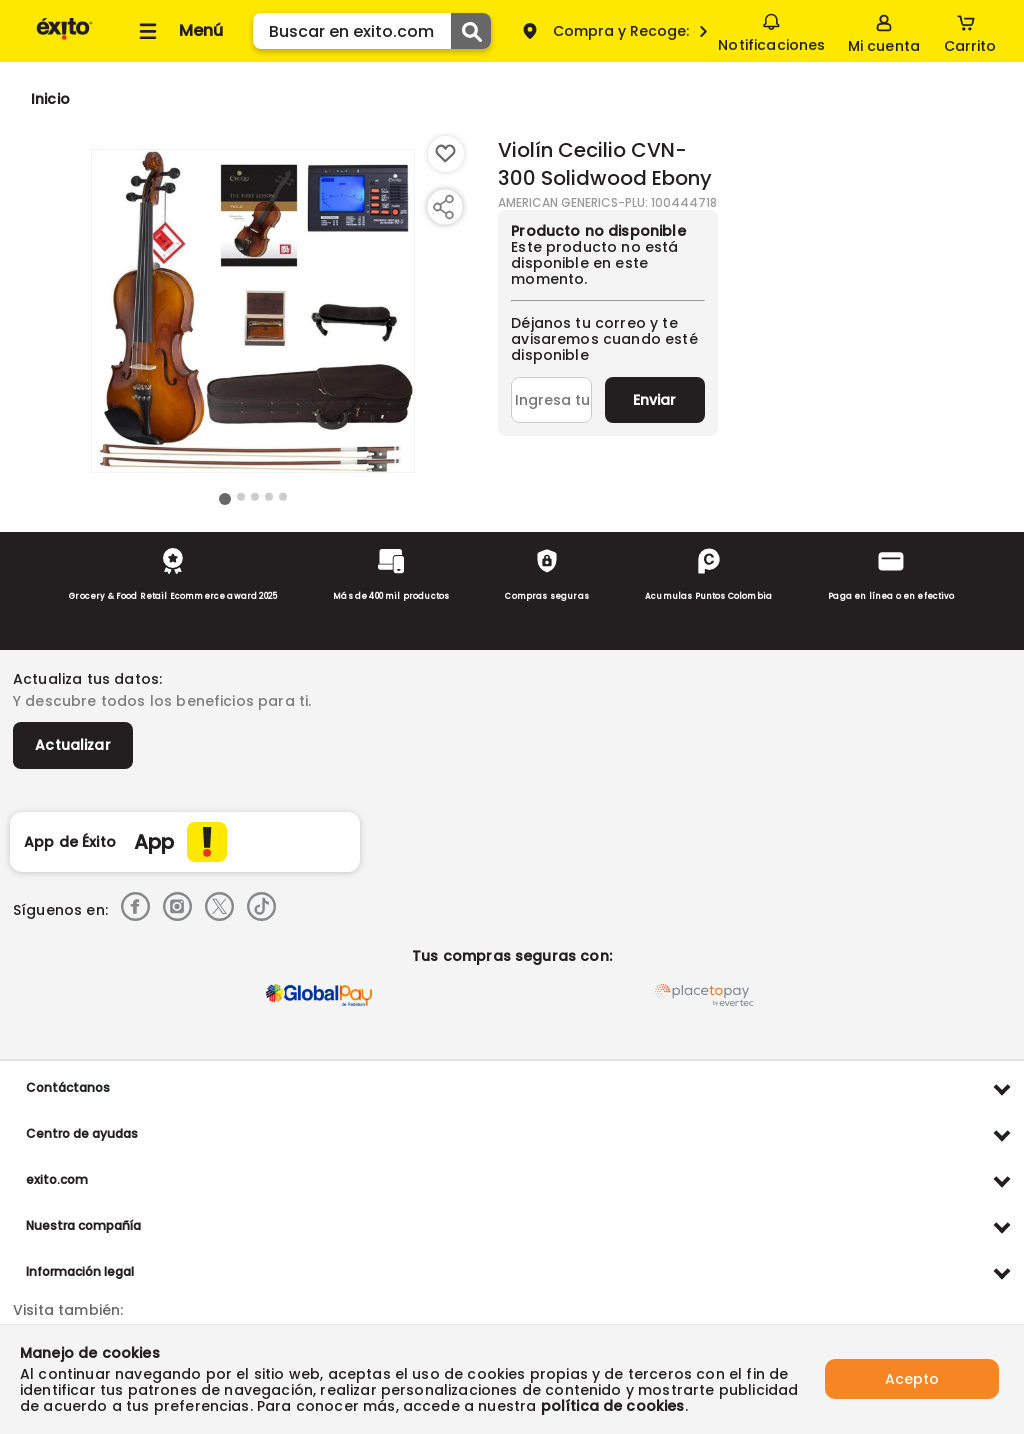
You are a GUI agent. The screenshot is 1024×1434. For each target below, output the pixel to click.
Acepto (912, 1379)
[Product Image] (253, 311)
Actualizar (73, 745)
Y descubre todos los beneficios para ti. (162, 701)
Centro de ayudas (82, 1133)
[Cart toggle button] (970, 31)
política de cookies (613, 1406)
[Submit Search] (471, 31)
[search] (372, 31)
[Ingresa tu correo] (551, 400)
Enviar (654, 400)
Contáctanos (68, 1087)
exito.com (57, 1179)
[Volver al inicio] (64, 38)
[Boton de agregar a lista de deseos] (446, 154)
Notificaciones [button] (771, 30)
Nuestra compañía (83, 1225)
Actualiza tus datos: (87, 679)
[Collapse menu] (178, 31)
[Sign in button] (884, 31)
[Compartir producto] (443, 207)
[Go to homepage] (50, 99)
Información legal (80, 1271)
